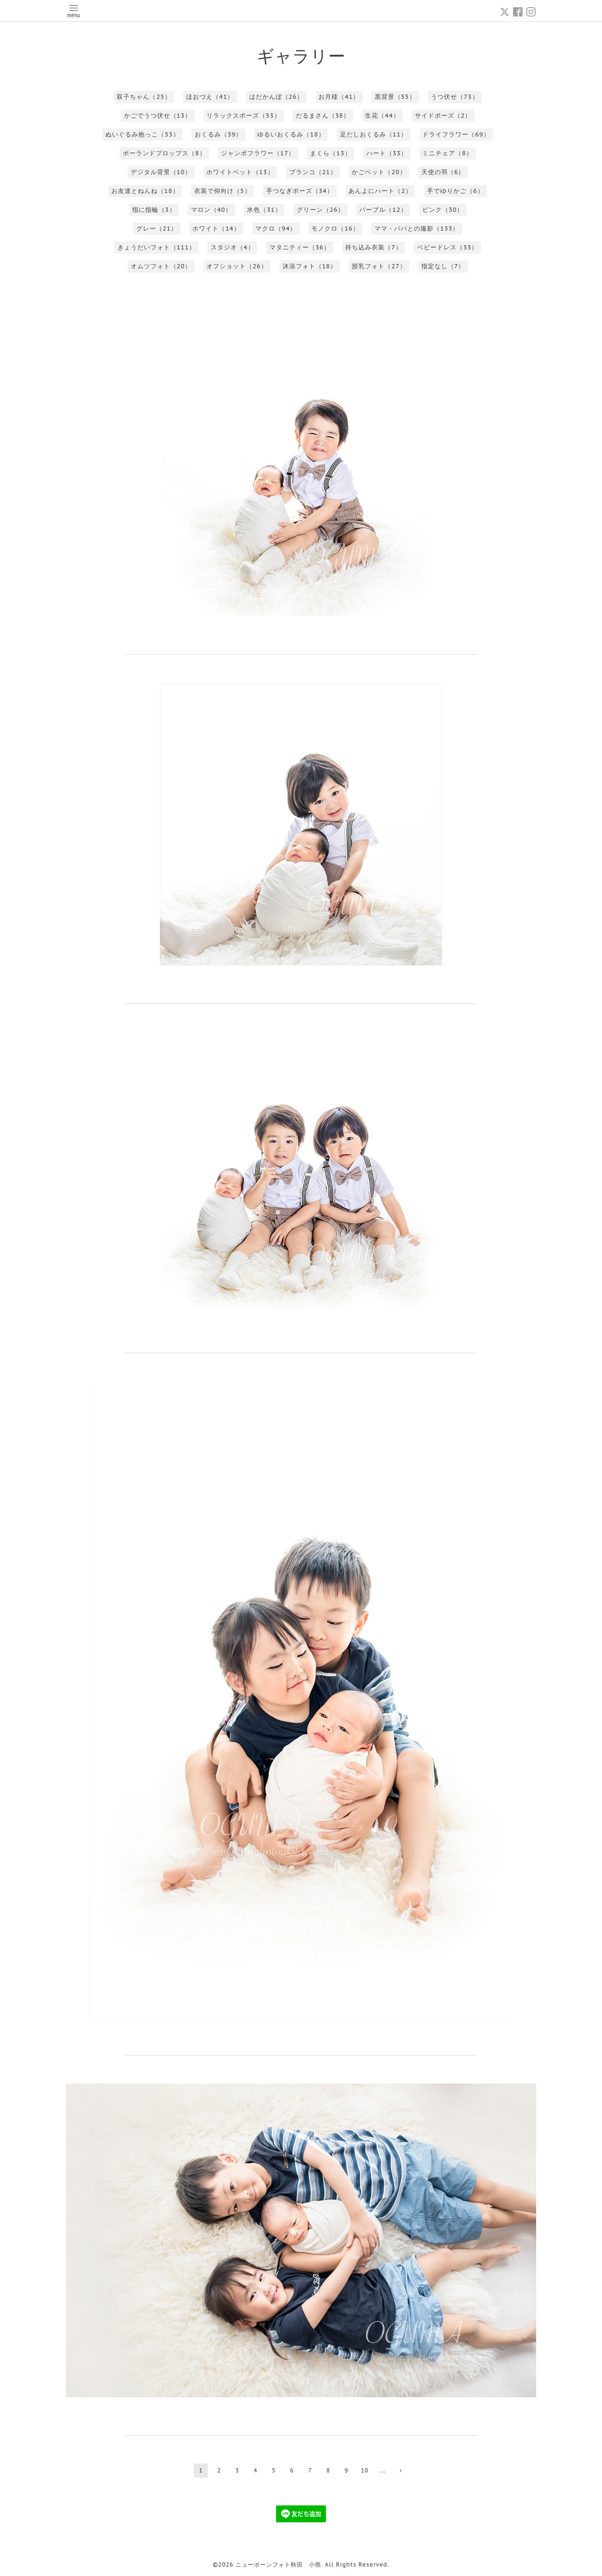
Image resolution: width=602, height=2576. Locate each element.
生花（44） (382, 116)
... (383, 2470)
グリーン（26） (320, 210)
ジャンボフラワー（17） (258, 153)
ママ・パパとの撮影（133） (416, 229)
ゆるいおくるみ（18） (291, 134)
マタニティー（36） (299, 247)
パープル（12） (383, 210)
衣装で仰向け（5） (222, 191)
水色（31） (264, 210)
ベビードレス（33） (447, 247)
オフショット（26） (236, 266)
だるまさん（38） (323, 116)
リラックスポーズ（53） (243, 116)
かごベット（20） (379, 172)
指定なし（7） (443, 266)
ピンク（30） (442, 210)
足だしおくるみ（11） (373, 134)
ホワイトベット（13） (240, 172)
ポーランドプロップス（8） (164, 153)
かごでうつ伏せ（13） (157, 116)
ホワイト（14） (216, 229)
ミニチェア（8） (447, 153)
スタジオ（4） (232, 247)
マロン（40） (211, 210)
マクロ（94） (275, 229)
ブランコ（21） (313, 172)
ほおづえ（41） (210, 97)
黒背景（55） (395, 97)
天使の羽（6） (443, 172)
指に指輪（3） (154, 210)
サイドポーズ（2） (443, 116)
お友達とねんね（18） (145, 191)
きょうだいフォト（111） (157, 247)
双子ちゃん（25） (144, 97)
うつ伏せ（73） (454, 97)
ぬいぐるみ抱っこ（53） (142, 134)
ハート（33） (386, 153)
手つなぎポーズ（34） (299, 191)
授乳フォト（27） (379, 266)
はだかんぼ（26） (276, 97)
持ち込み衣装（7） (373, 247)
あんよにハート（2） (380, 191)
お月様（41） (338, 97)
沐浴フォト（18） (310, 266)
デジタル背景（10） (161, 172)
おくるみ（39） (218, 134)
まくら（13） (330, 153)
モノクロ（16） (335, 229)
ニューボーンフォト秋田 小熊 (278, 2564)
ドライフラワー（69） (456, 134)
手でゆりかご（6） (455, 191)
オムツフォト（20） (161, 266)
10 (364, 2470)
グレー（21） (156, 229)
